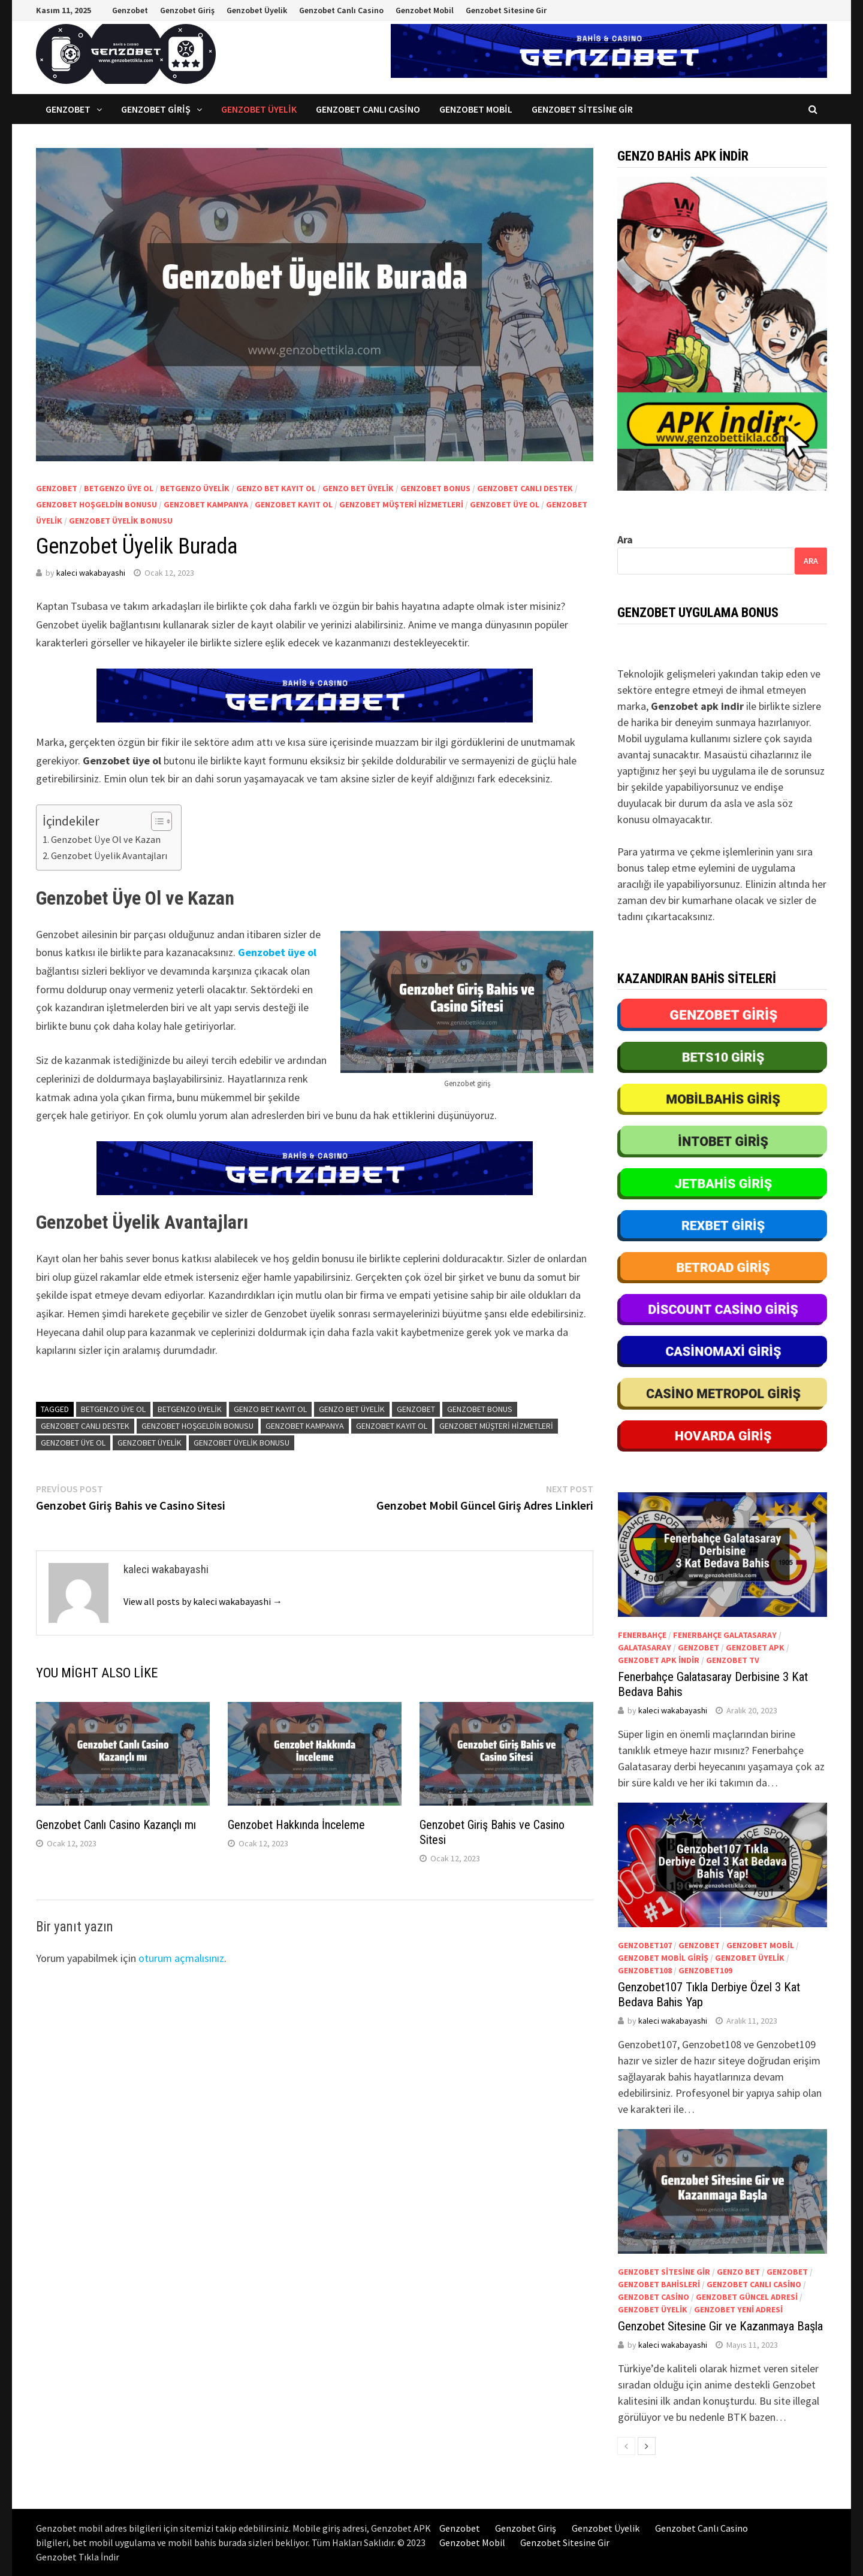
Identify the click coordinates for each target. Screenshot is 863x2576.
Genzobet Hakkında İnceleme (296, 1825)
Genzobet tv (732, 1660)
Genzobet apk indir (658, 1660)
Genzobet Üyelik (257, 10)
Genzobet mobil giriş (663, 1957)
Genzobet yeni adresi (738, 2309)
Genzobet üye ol (504, 504)
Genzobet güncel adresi (747, 2296)
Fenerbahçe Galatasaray (725, 1634)
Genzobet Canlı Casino (341, 10)
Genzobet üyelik (149, 1442)
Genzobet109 (705, 1970)
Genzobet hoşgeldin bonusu (96, 504)
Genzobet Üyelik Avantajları (110, 855)
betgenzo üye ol (118, 488)
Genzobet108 (645, 1970)
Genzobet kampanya (206, 504)
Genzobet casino (653, 2296)
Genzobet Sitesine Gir (506, 10)
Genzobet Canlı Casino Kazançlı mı (116, 1825)
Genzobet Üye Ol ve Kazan (106, 839)
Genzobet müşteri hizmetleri (401, 504)
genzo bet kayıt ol (276, 488)
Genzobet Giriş (187, 10)
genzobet (56, 488)
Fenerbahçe (642, 1634)
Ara (625, 539)
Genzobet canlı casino (754, 2284)
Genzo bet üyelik (358, 488)
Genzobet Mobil (425, 10)
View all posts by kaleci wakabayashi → (202, 1601)
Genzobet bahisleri (659, 2284)
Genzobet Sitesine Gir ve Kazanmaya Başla (720, 2326)
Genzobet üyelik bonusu (121, 520)
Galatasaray (644, 1647)
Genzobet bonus (435, 488)
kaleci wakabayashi (90, 572)
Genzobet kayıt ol (294, 504)
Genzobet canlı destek (525, 488)
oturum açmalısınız (181, 1958)
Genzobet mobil (760, 1945)
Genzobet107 (645, 1945)
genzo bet (738, 2271)
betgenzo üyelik (195, 488)
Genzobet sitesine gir (664, 2271)
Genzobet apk (755, 1647)
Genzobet (130, 10)
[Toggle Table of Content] (155, 821)
